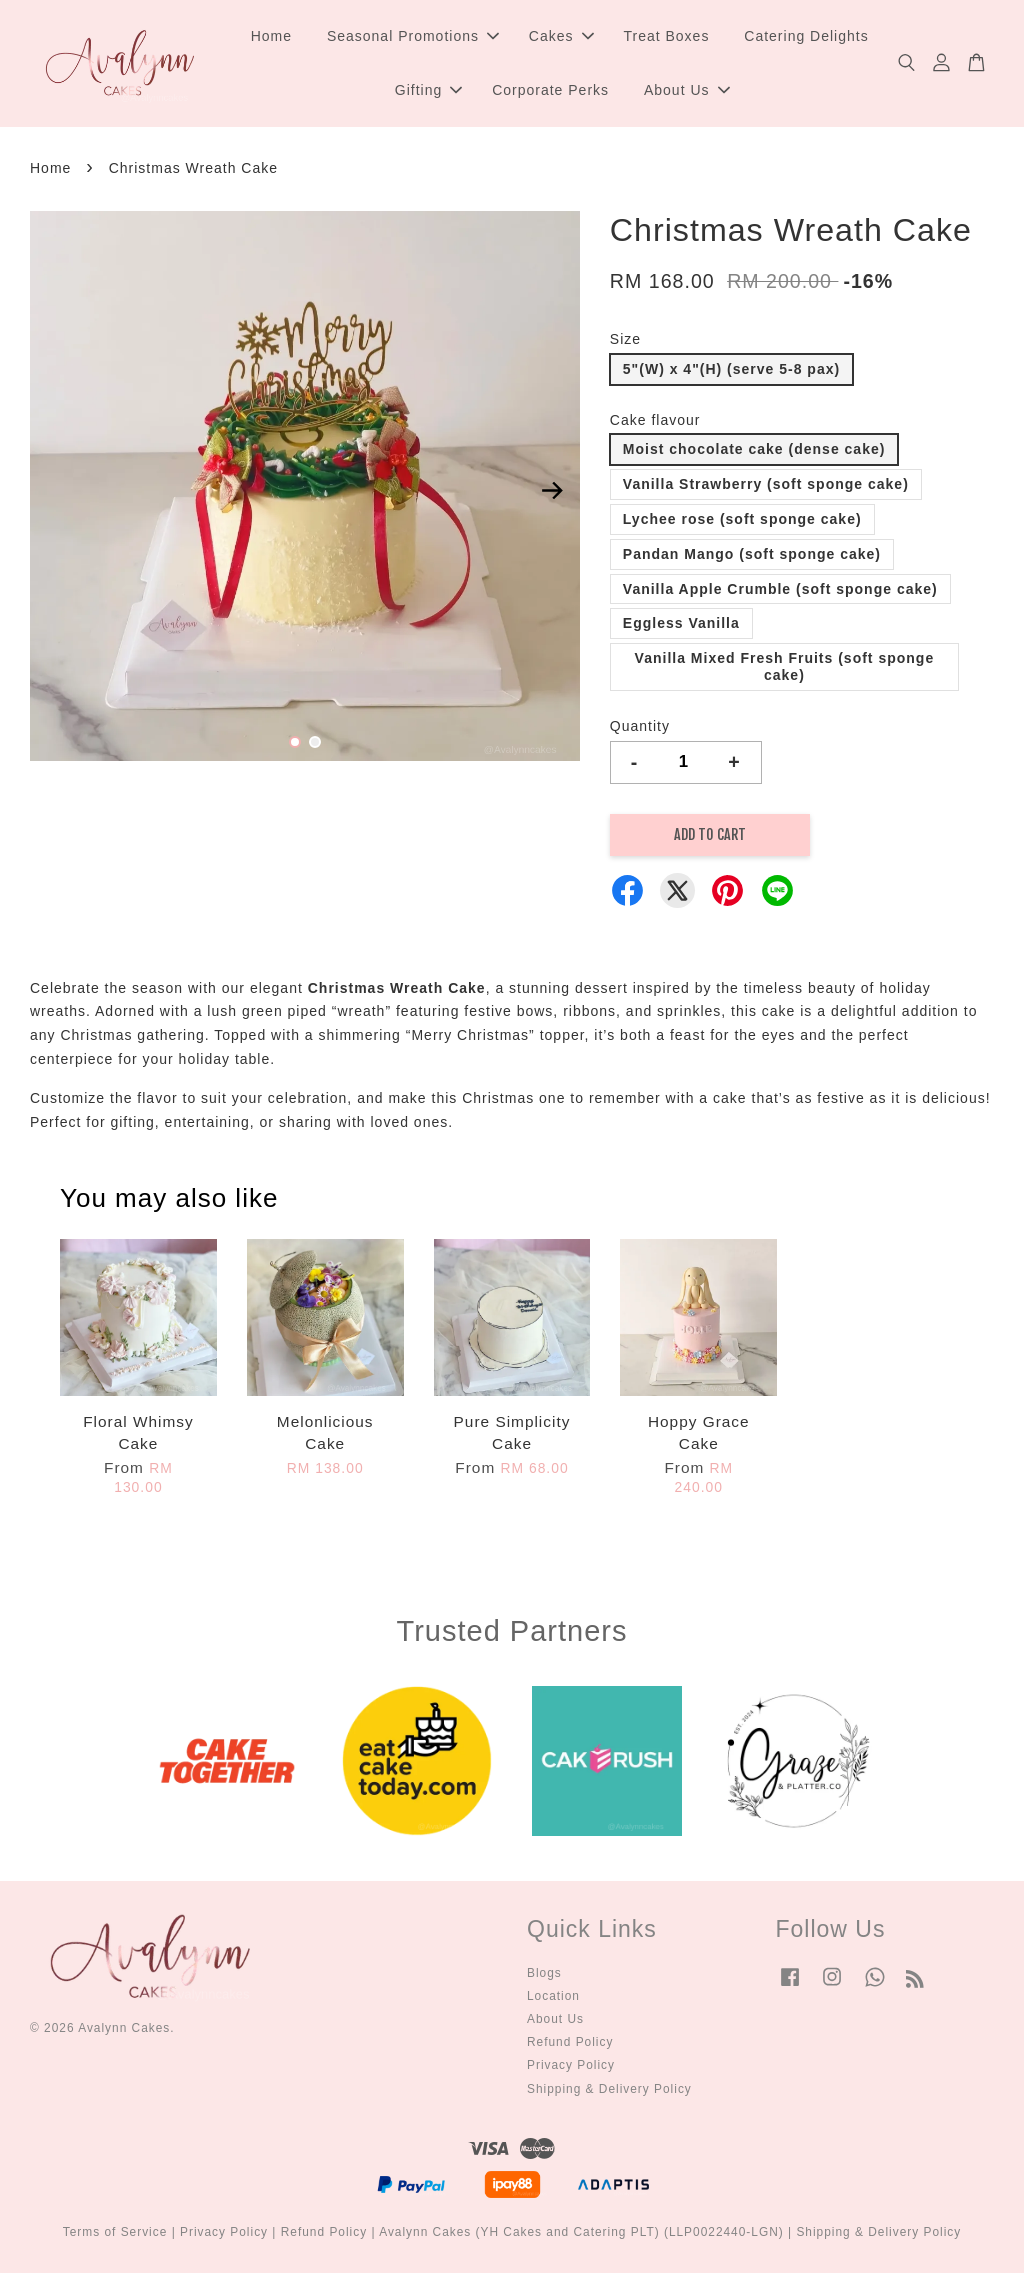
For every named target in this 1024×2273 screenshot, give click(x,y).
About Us (687, 90)
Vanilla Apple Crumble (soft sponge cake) (780, 589)
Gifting (428, 90)
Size (625, 339)
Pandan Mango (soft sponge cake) (752, 554)
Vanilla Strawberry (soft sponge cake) (766, 485)
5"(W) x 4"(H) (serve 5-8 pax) (731, 369)
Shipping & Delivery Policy (609, 2089)
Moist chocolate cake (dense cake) (754, 450)
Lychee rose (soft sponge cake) (742, 519)
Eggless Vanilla (681, 624)
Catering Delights (806, 36)
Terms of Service (115, 2233)
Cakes (561, 36)
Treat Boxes (666, 36)
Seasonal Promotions (413, 36)
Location (553, 1996)
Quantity (640, 726)
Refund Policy (570, 2043)
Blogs (544, 1973)
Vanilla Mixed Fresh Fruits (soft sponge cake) (785, 667)
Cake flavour (655, 420)
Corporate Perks (550, 90)
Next (553, 490)
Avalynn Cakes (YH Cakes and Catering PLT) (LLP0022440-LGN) (581, 2233)
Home (271, 36)
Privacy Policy (571, 2066)
